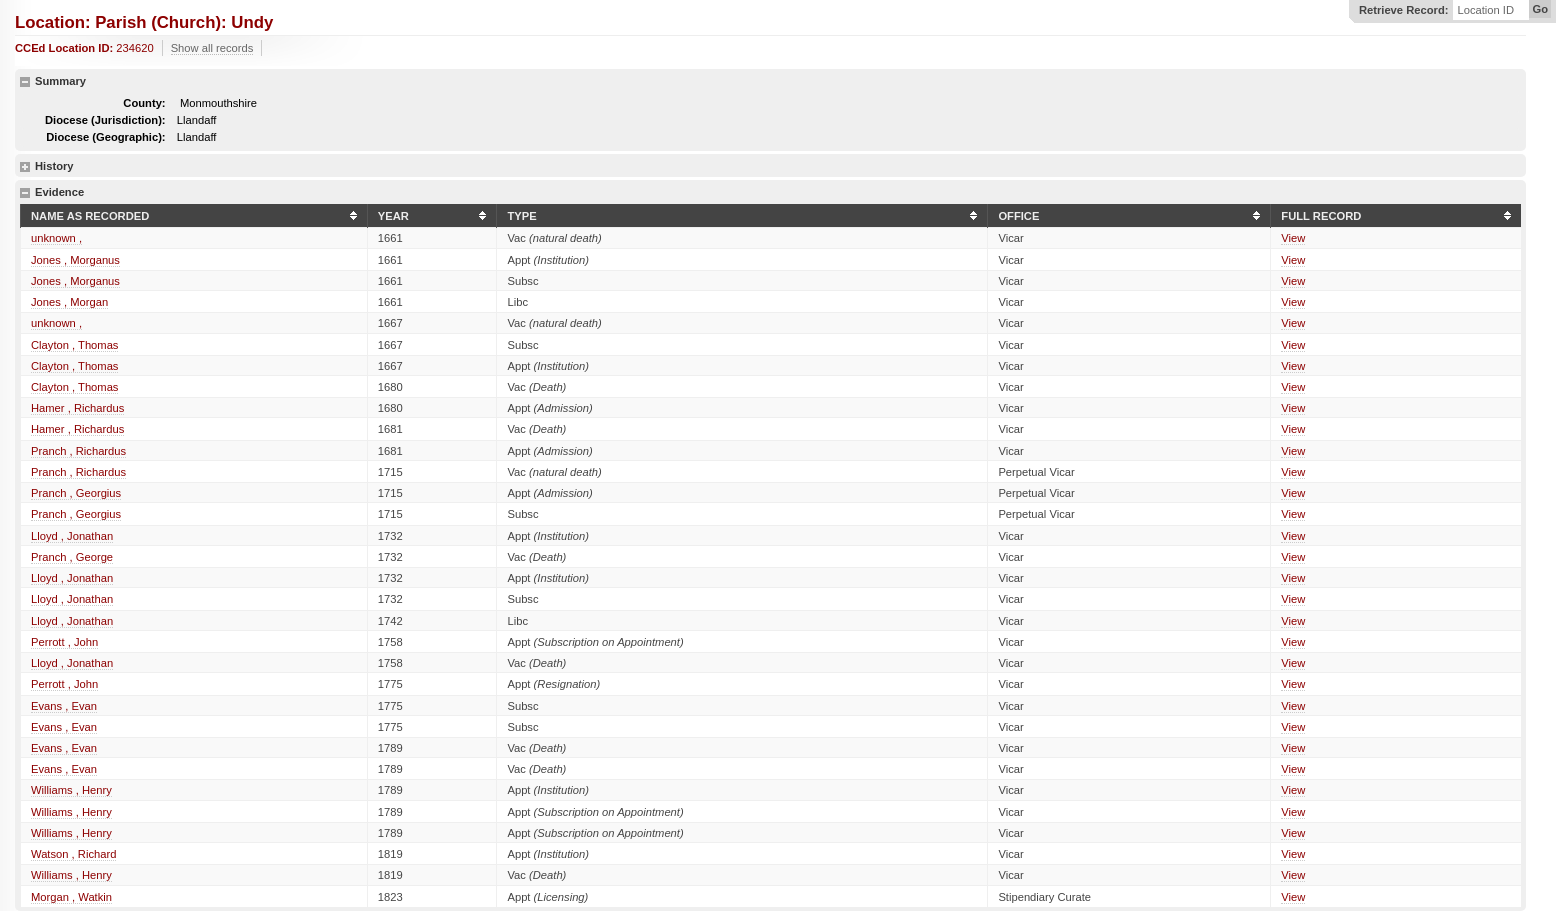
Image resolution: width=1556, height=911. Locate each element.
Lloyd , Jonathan (72, 536)
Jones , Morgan (69, 302)
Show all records (212, 48)
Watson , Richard (73, 854)
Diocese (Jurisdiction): (105, 120)
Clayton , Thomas (74, 345)
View (1293, 238)
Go (1540, 9)
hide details (25, 82)
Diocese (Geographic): (105, 137)
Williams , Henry (71, 790)
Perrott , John (64, 642)
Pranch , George (72, 557)
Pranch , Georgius (76, 493)
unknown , (56, 238)
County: (144, 103)
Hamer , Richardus (77, 408)
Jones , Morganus (75, 260)
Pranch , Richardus (78, 451)
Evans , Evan (64, 706)
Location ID (1485, 10)
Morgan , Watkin (71, 897)
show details (25, 167)
